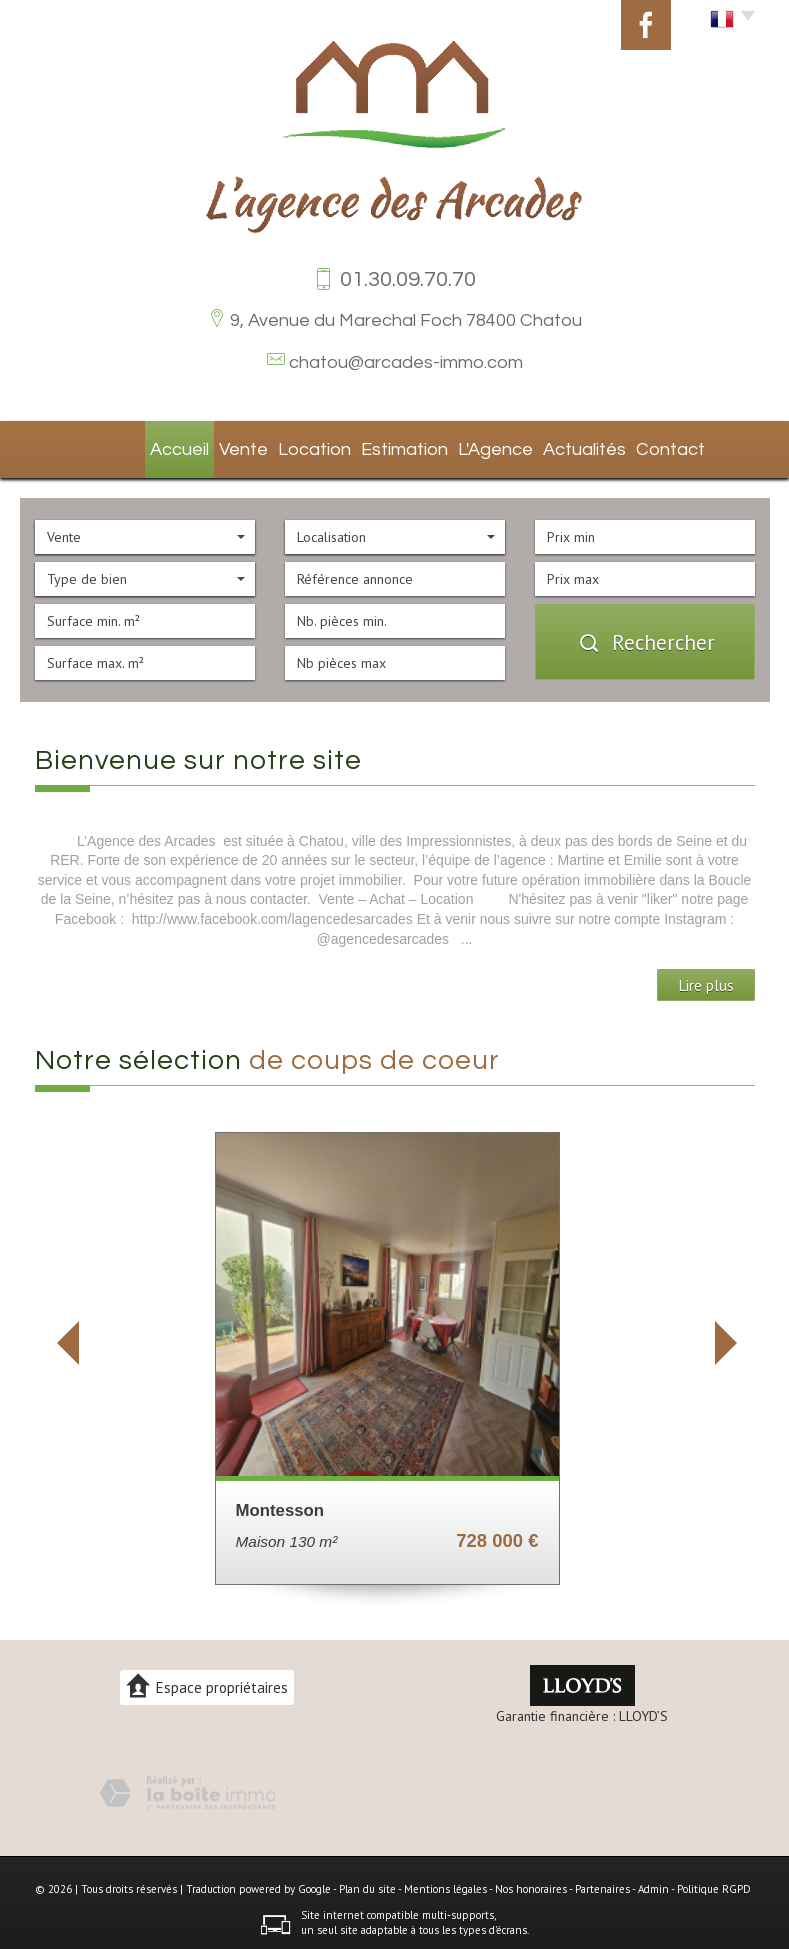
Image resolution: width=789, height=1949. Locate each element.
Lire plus (706, 979)
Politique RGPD (714, 1883)
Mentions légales (445, 1883)
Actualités (552, 446)
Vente (218, 446)
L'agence (465, 446)
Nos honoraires (531, 1883)
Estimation (376, 446)
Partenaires (602, 1883)
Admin (653, 1883)
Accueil (151, 446)
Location (290, 446)
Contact (635, 446)
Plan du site (367, 1883)
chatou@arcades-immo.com (406, 362)
